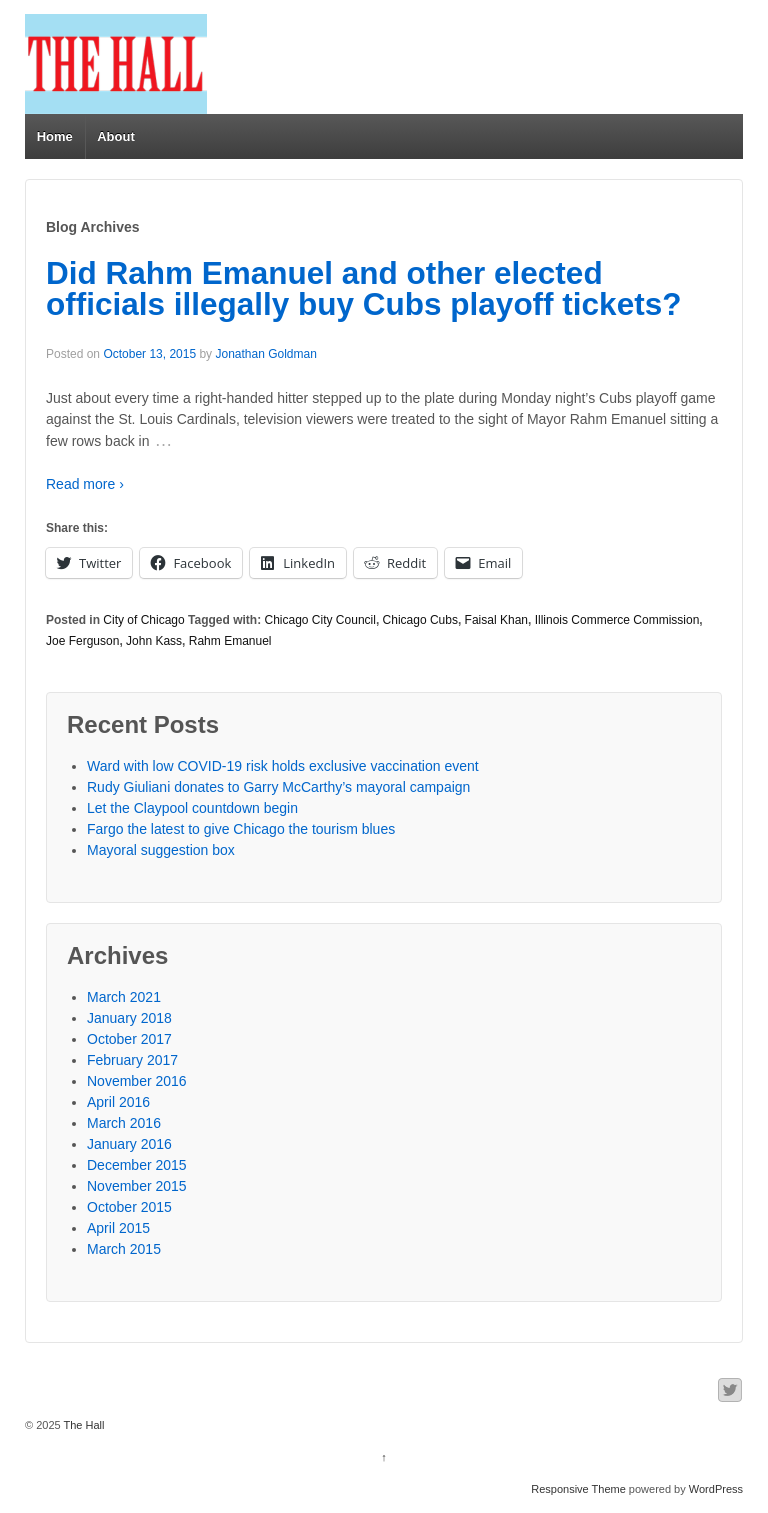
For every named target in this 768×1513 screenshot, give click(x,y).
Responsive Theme (578, 1489)
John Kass (154, 641)
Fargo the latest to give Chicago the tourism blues (241, 829)
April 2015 (118, 1228)
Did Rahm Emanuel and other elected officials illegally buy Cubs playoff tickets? (363, 289)
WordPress (716, 1489)
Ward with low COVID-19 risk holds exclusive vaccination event (283, 766)
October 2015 (129, 1207)
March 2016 (124, 1123)
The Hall (83, 1425)
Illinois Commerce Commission (617, 620)
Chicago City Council (320, 620)
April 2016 (118, 1102)
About (116, 136)
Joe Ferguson (82, 641)
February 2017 (132, 1060)
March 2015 (124, 1249)
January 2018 (129, 1018)
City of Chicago (143, 620)
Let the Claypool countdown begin (192, 808)
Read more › (85, 484)
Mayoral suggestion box (161, 850)
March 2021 (124, 997)
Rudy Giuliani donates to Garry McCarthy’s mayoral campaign (278, 787)
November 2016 (137, 1081)
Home (55, 136)
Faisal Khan (496, 620)
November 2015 (137, 1186)
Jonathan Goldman (265, 354)
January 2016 (129, 1144)
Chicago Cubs (420, 620)
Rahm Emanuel (230, 641)
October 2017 (129, 1039)
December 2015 (137, 1165)
